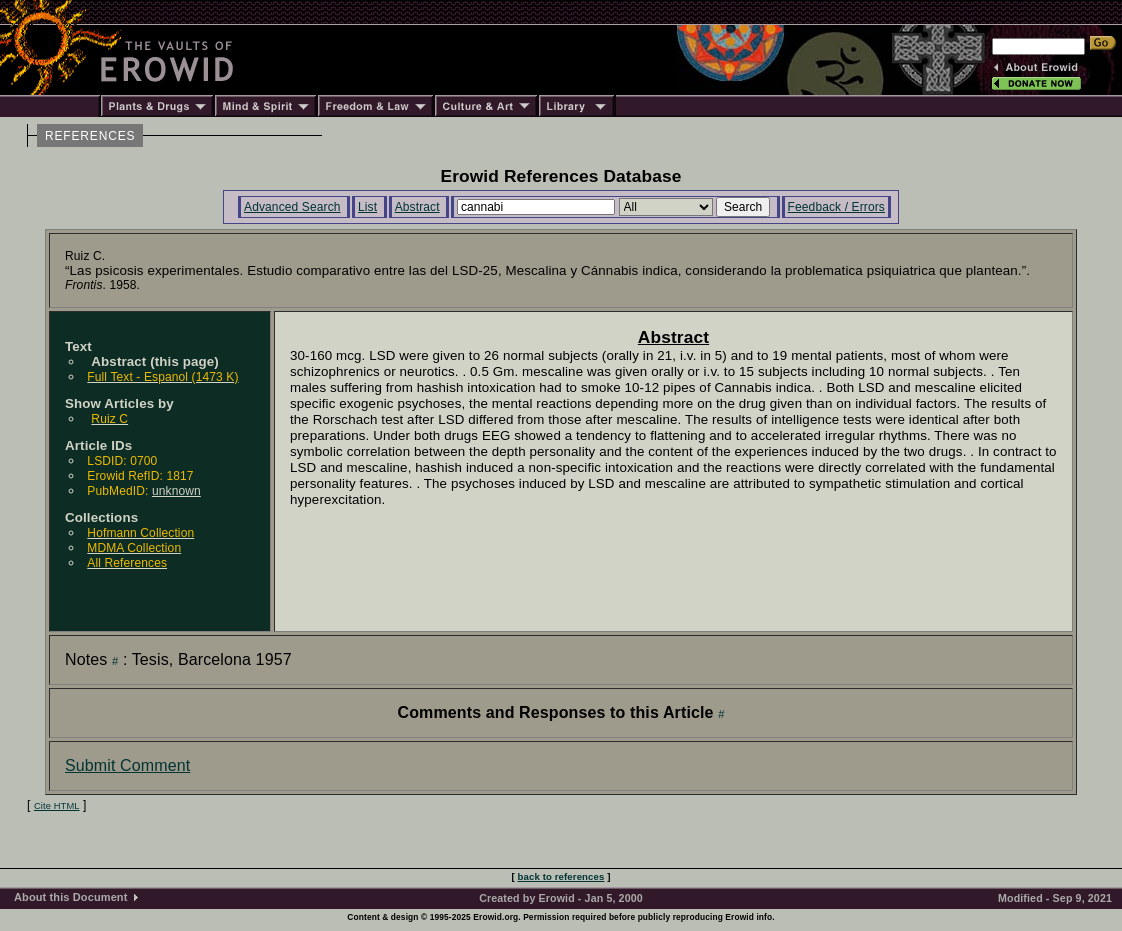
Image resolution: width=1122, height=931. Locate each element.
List (367, 207)
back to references (561, 876)
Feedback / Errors (836, 207)
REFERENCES (90, 136)
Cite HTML (57, 806)
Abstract (417, 207)
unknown (176, 491)
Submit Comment (127, 765)
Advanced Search (292, 207)
